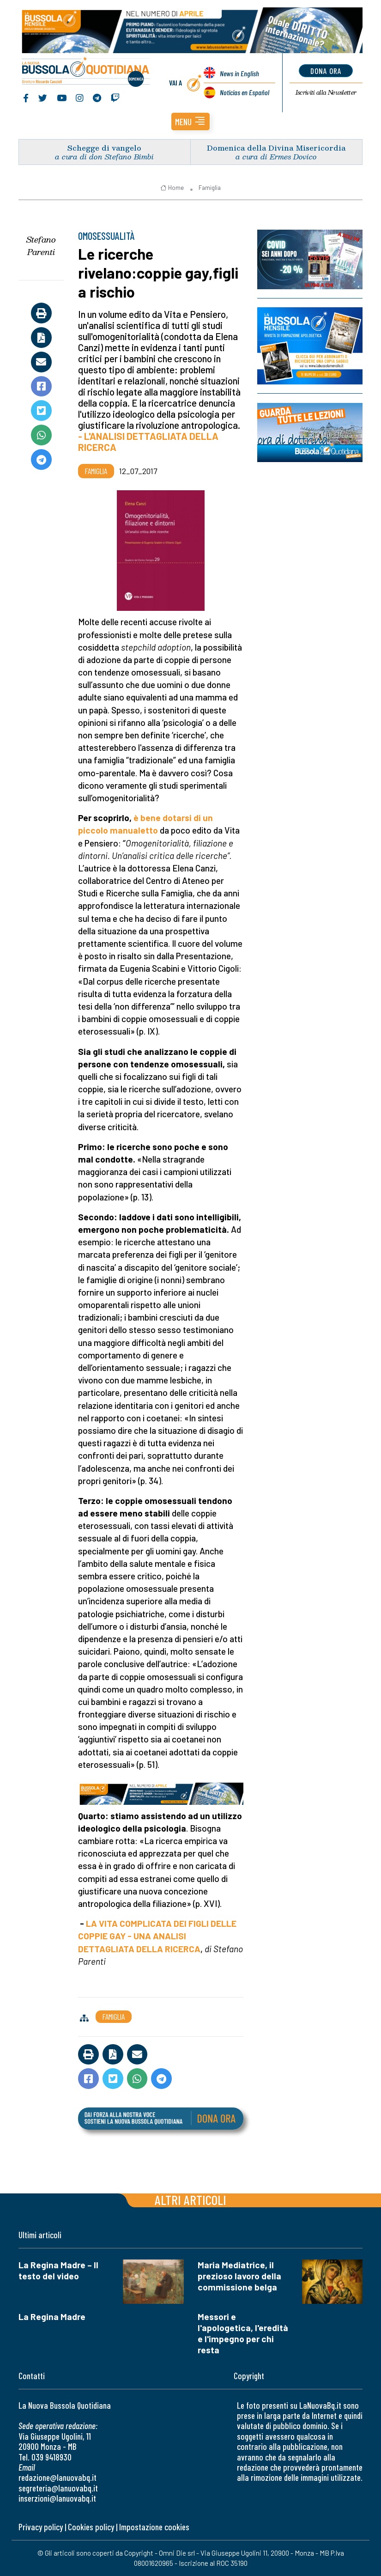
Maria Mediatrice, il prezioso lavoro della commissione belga (239, 2275)
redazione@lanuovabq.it (57, 2477)
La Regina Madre (51, 2316)
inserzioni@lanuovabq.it (57, 2498)
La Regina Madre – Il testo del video (58, 2270)
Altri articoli (190, 2200)
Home (172, 187)
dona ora (325, 71)
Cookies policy (91, 2526)
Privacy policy (40, 2526)
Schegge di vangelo (104, 147)
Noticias (244, 92)
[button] (190, 121)
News (239, 73)
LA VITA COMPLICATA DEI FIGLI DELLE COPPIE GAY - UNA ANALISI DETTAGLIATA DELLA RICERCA (157, 1936)
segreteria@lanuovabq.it (58, 2488)
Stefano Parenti (41, 245)
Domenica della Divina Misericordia (276, 147)
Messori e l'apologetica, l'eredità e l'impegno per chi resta (243, 2333)
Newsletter (326, 92)
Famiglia (210, 187)
